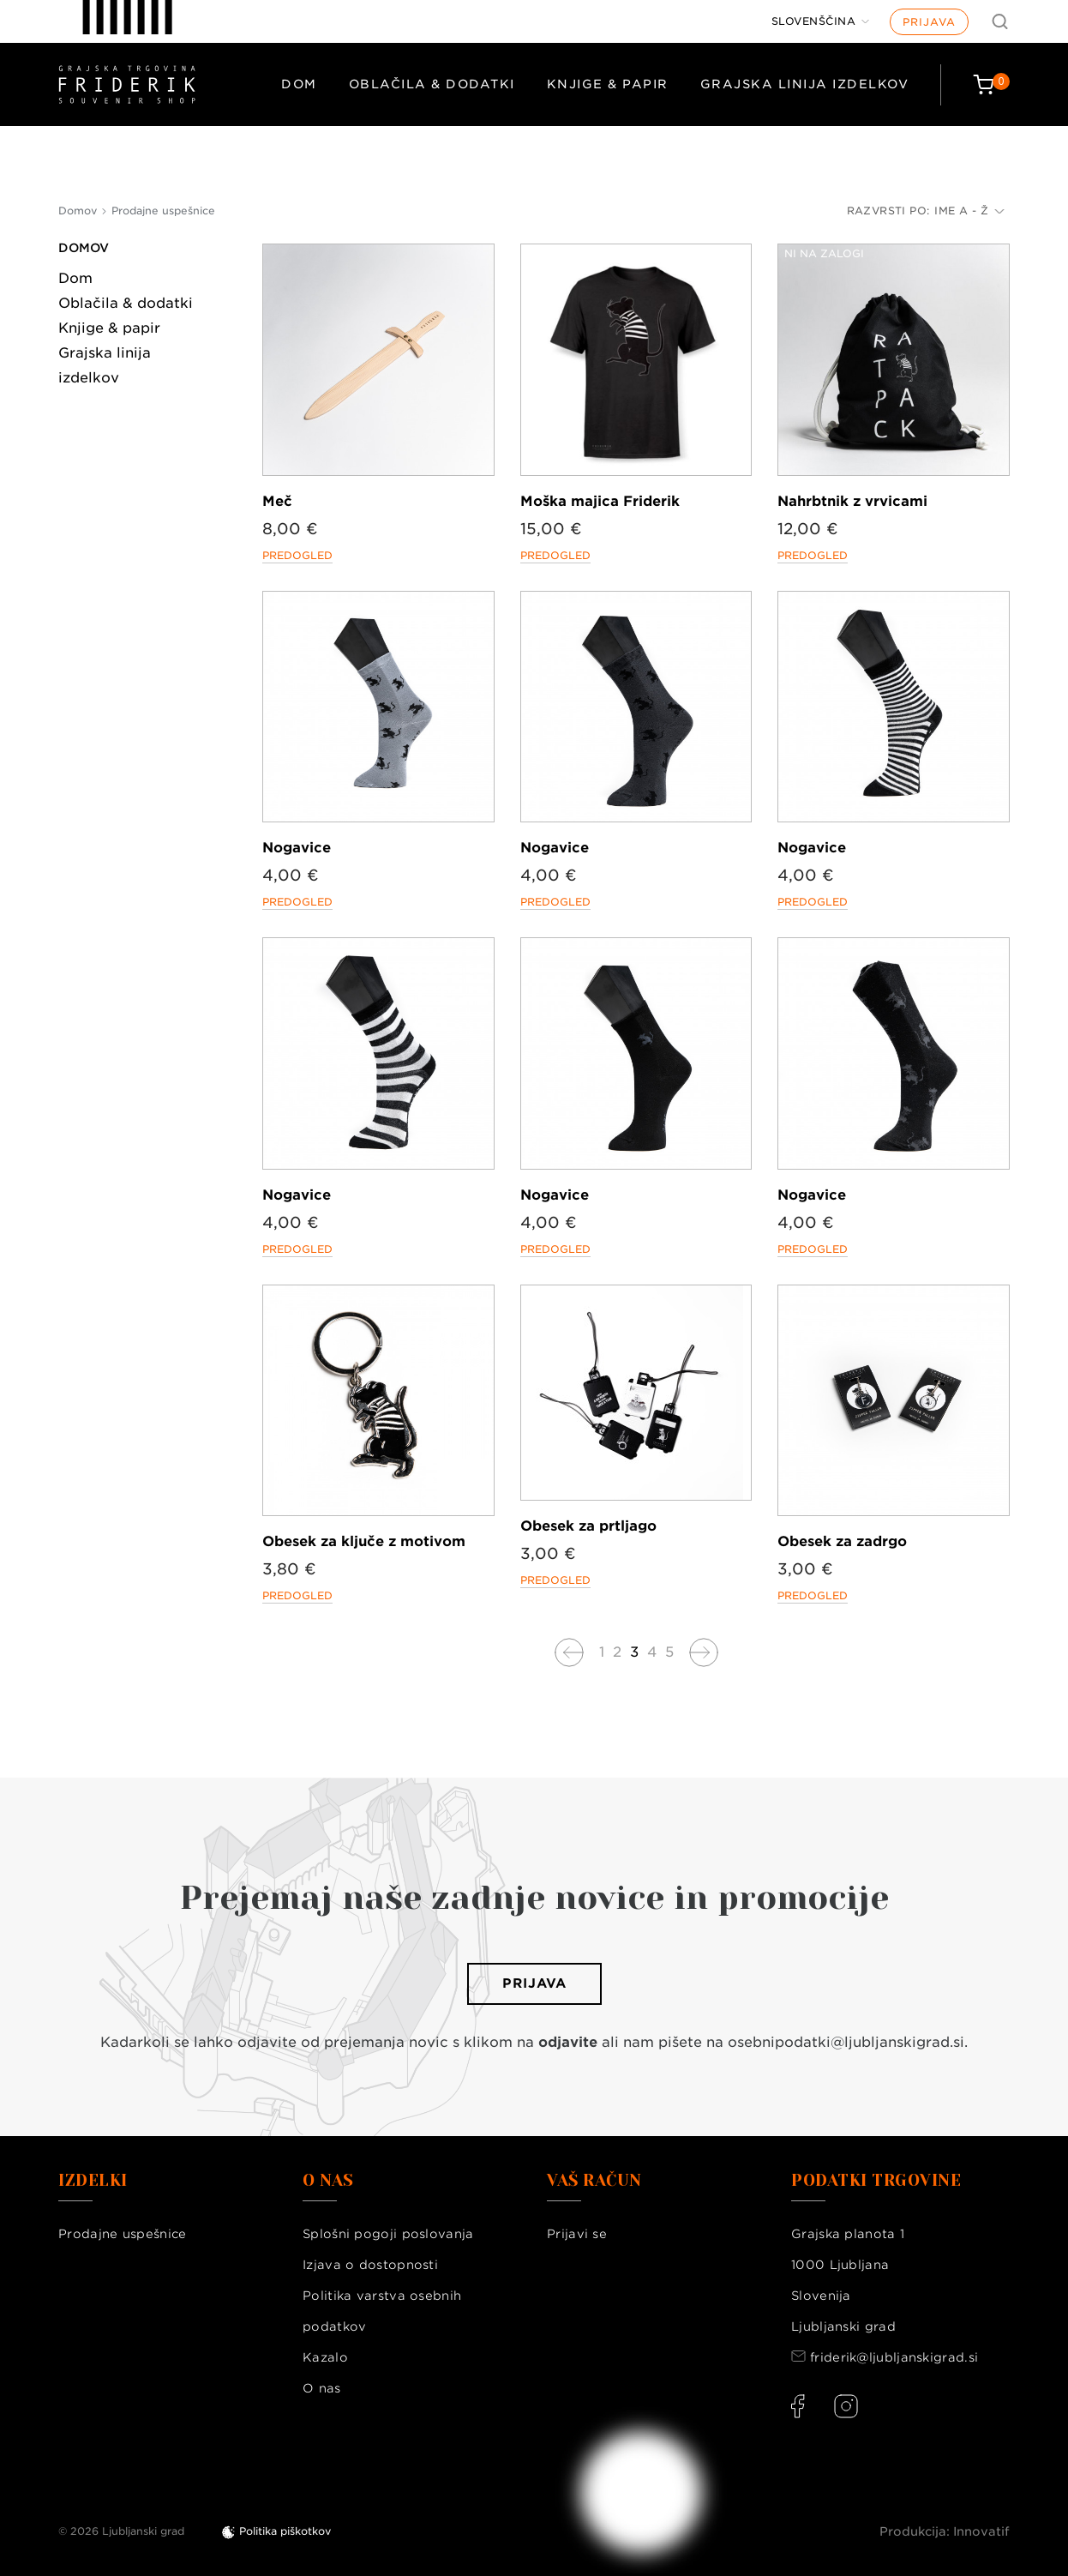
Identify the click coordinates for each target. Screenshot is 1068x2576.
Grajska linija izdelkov (804, 84)
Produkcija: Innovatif (944, 2531)
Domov (83, 248)
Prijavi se (577, 2234)
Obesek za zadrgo (842, 1541)
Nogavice (296, 848)
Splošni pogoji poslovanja (388, 2234)
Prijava (929, 21)
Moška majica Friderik (600, 501)
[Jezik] (820, 21)
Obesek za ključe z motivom (363, 1541)
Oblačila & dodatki (432, 84)
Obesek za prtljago (588, 1526)
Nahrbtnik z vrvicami (852, 501)
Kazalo (325, 2357)
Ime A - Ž (969, 210)
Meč (277, 501)
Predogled (297, 555)
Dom (299, 84)
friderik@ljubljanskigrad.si (894, 2357)
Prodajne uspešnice (122, 2234)
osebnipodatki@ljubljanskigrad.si (846, 2042)
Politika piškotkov (285, 2531)
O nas (322, 2388)
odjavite (567, 2042)
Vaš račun (594, 2180)
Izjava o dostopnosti (370, 2265)
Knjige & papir (608, 84)
